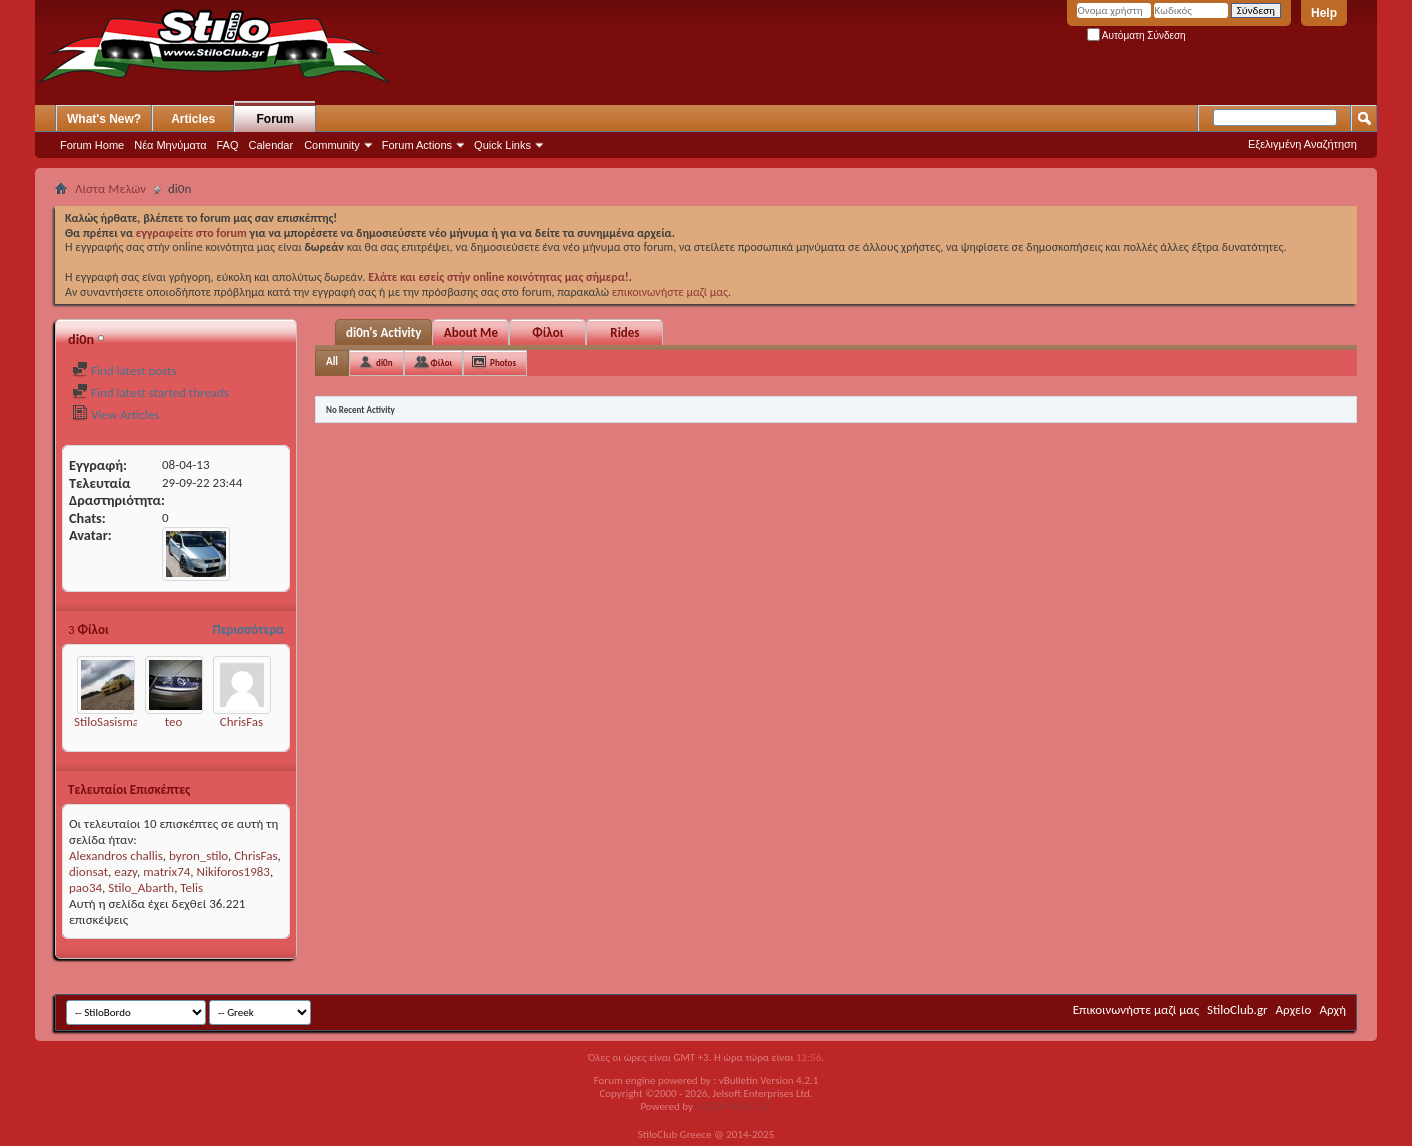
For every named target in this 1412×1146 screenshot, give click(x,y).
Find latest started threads (150, 392)
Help (1324, 13)
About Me (471, 332)
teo (174, 721)
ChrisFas (241, 721)
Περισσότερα (248, 629)
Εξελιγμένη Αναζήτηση (1302, 144)
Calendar (271, 145)
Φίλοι (547, 332)
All (332, 361)
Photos (503, 362)
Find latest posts (124, 370)
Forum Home (92, 145)
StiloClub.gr (1237, 1009)
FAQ (228, 145)
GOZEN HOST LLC (734, 1106)
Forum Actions (417, 145)
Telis (191, 887)
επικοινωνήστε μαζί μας (670, 292)
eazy (125, 871)
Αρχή (1332, 1009)
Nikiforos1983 (233, 871)
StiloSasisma (106, 721)
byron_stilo (198, 855)
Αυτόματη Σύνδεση (1136, 35)
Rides (624, 332)
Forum (275, 119)
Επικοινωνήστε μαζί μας (1136, 1009)
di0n (384, 362)
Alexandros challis (116, 855)
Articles (193, 119)
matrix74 (166, 871)
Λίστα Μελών (110, 188)
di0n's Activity (383, 332)
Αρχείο (1294, 1009)
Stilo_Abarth (141, 887)
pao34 (85, 887)
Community (332, 145)
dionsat (88, 871)
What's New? (104, 119)
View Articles (115, 414)
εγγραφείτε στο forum (193, 233)
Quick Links (502, 145)
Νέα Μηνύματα (170, 145)
